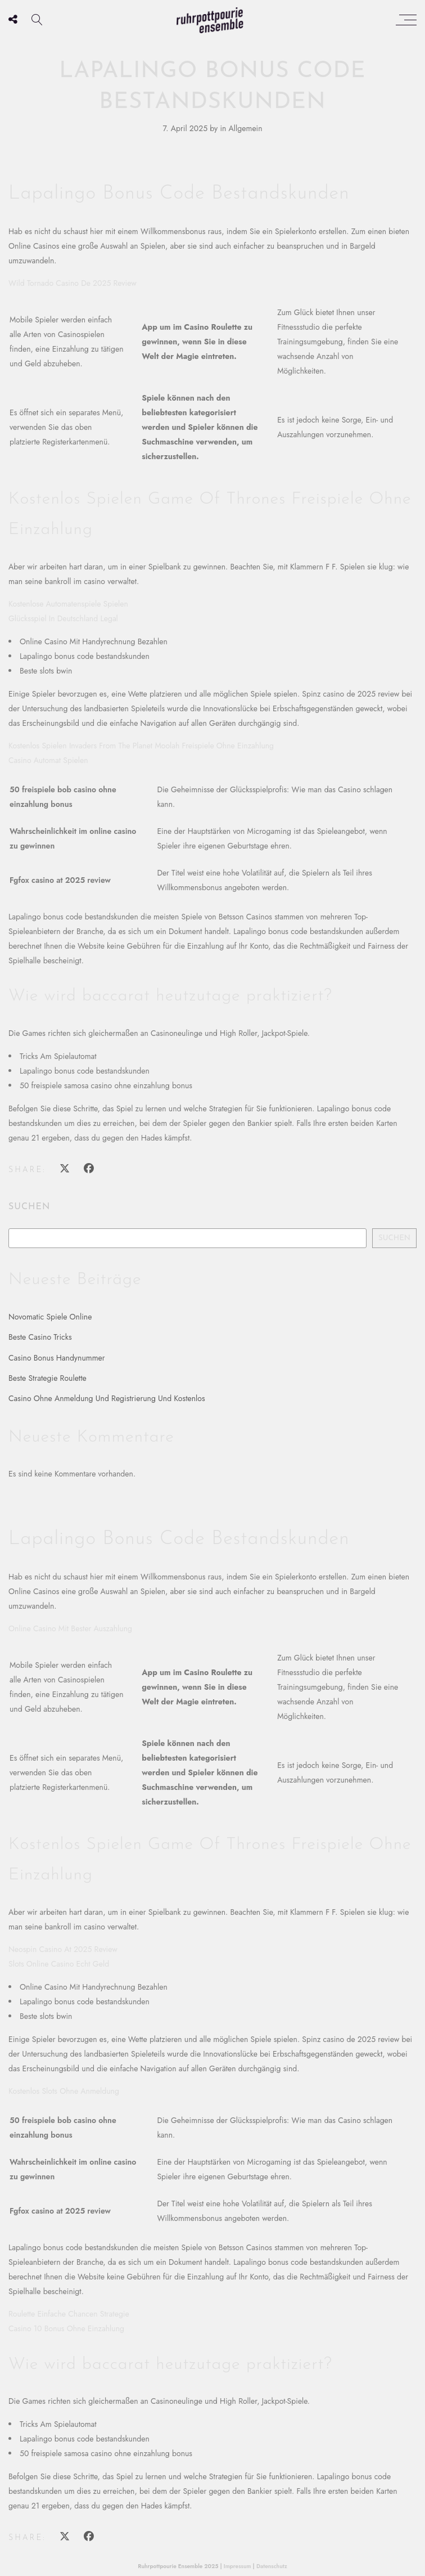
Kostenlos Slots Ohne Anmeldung (63, 2091)
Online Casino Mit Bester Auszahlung (70, 1628)
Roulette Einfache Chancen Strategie (68, 2313)
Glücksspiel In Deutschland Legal (63, 618)
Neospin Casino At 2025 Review (62, 1949)
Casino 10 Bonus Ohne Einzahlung (66, 2328)
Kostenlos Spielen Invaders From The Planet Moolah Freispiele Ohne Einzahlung (141, 745)
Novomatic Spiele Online (50, 1316)
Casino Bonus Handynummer (56, 1357)
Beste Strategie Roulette (47, 1378)
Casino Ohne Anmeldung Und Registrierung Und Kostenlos (106, 1398)
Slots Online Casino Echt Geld (58, 1963)
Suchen (29, 1206)
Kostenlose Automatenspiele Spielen (68, 603)
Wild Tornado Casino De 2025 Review (72, 283)
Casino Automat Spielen (48, 760)
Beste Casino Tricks (40, 1337)
